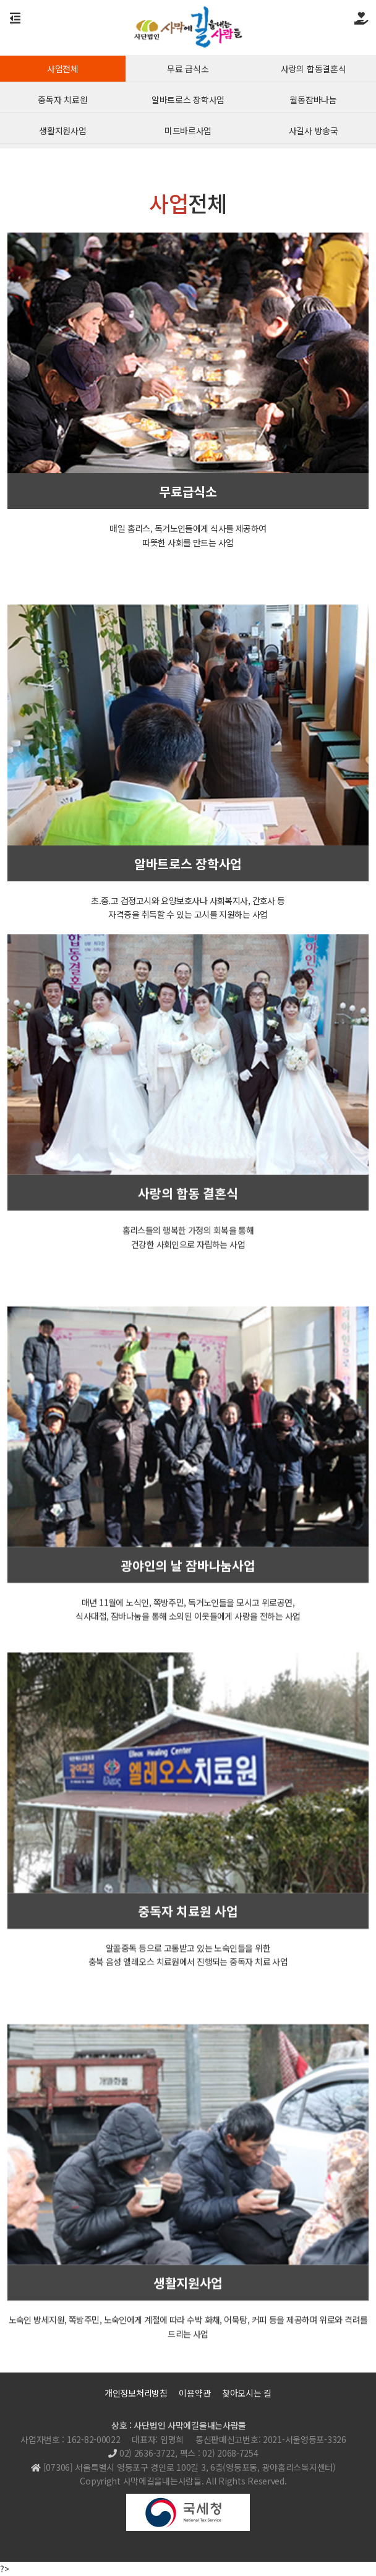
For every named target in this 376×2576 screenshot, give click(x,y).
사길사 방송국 (313, 132)
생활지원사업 (62, 132)
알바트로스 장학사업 (187, 101)
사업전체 (63, 70)
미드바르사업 (188, 132)
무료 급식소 (188, 70)
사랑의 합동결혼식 (313, 70)
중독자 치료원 (62, 101)
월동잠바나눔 (313, 101)
